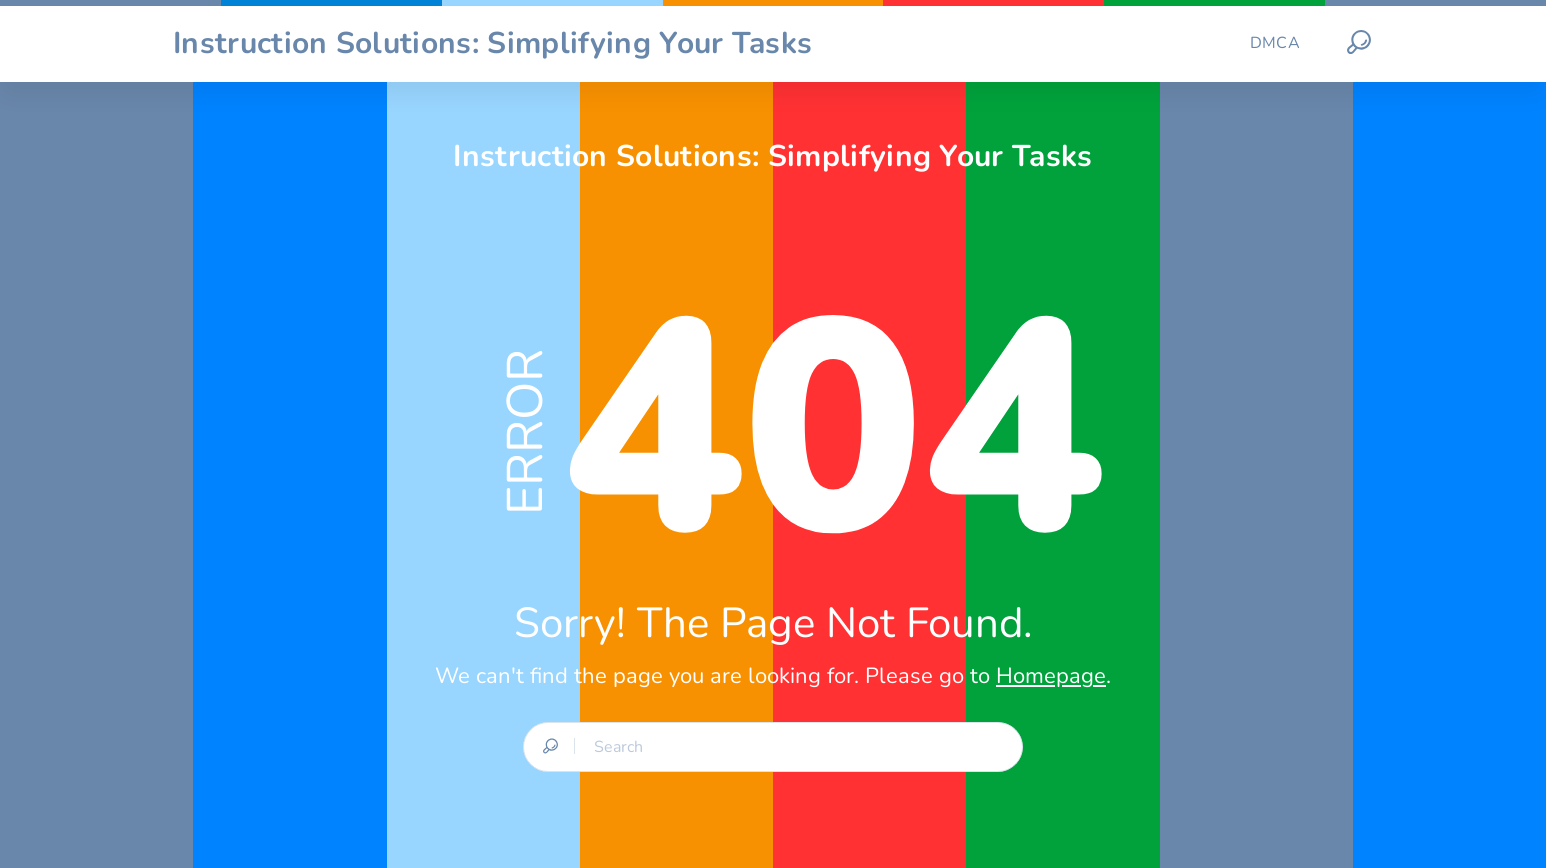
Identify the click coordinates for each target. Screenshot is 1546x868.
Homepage (1051, 676)
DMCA (1275, 43)
